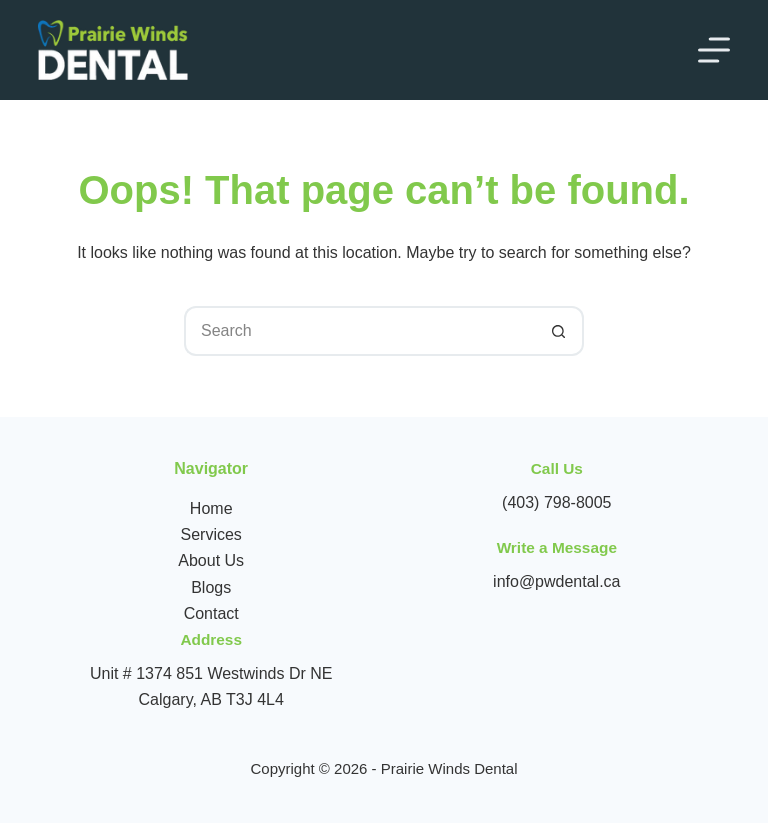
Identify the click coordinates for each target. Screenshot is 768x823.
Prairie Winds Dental (449, 768)
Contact (211, 613)
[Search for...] (359, 331)
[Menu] (714, 50)
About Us (211, 560)
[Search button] (559, 331)
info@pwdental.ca (556, 581)
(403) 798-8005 (556, 502)
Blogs (211, 587)
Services (211, 534)
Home (211, 508)
